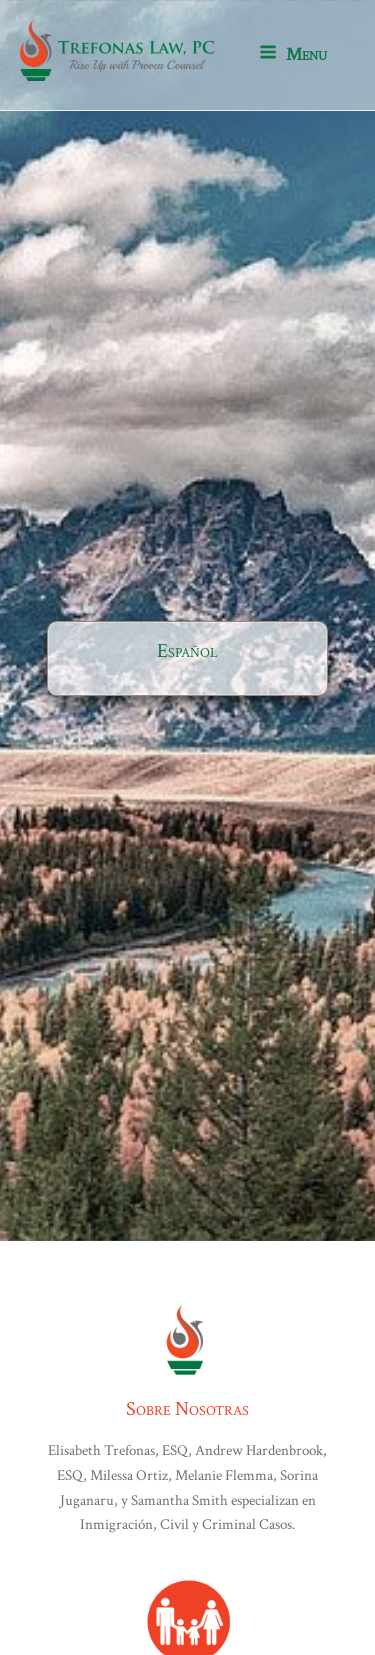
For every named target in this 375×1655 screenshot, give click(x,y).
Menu (293, 54)
